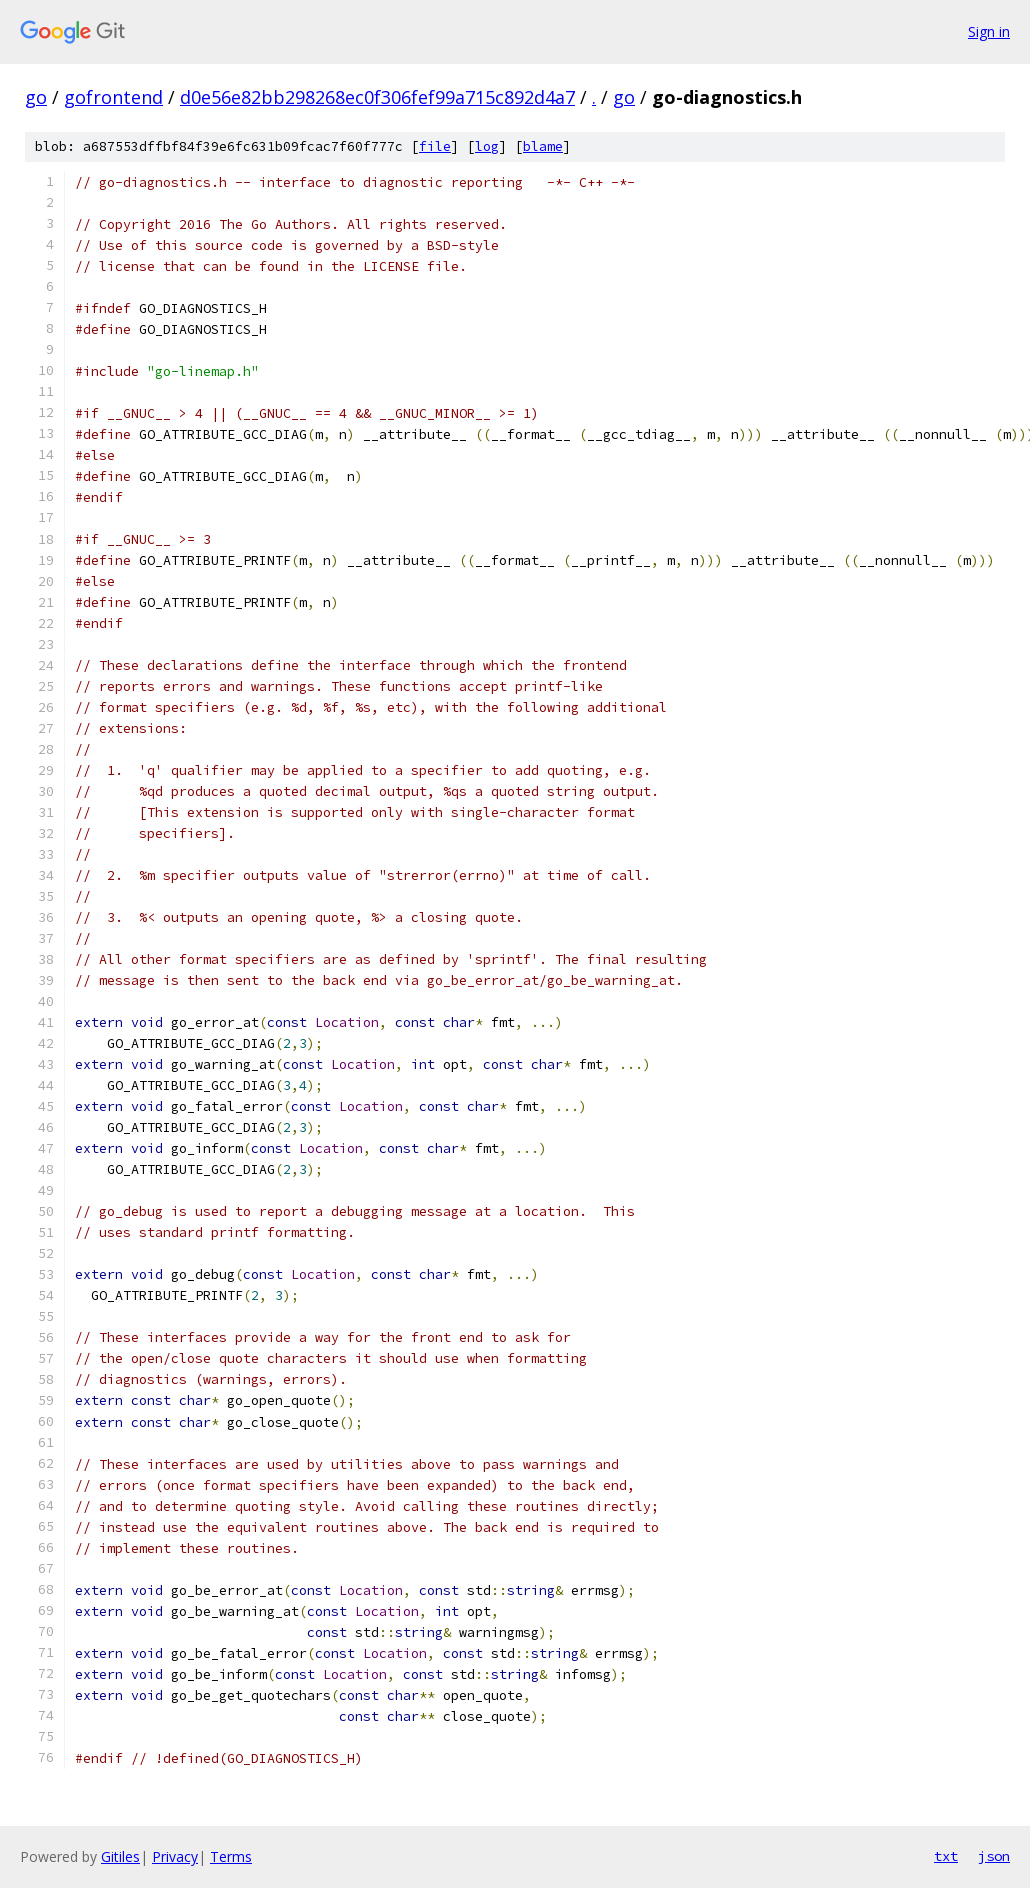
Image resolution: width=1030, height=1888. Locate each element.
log (487, 146)
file (435, 146)
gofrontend (113, 97)
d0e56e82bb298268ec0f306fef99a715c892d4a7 (377, 97)
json (994, 1856)
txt (946, 1856)
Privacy (175, 1856)
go (36, 97)
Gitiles (120, 1856)
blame (543, 146)
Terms (231, 1856)
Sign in (989, 31)
